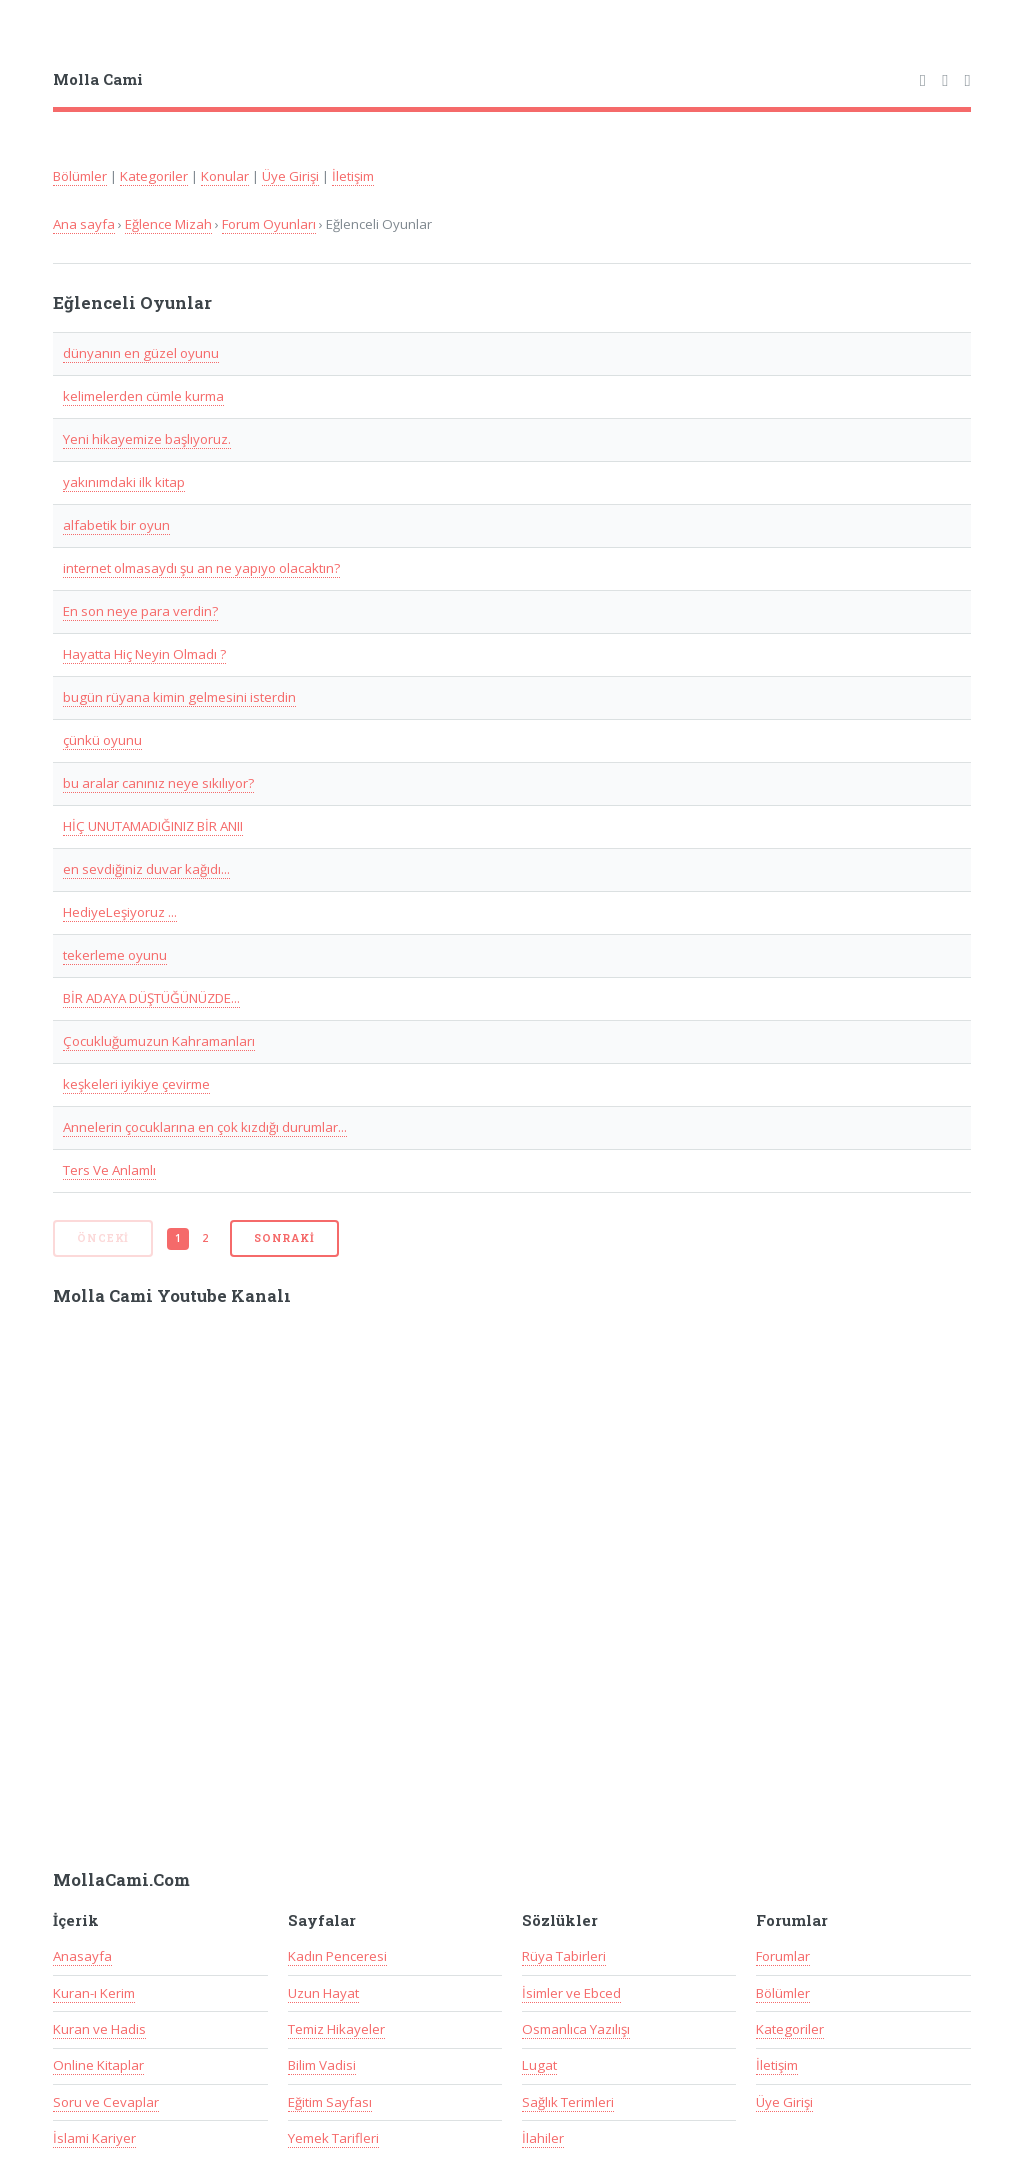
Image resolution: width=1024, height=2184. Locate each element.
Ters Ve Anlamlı (109, 1170)
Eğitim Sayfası (330, 2102)
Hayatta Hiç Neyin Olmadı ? (144, 654)
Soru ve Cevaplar (106, 2102)
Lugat (539, 2065)
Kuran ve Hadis (99, 2029)
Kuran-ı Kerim (94, 1993)
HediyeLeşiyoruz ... (120, 912)
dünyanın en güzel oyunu (141, 353)
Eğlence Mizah (168, 224)
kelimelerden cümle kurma (143, 396)
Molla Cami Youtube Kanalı (172, 1296)
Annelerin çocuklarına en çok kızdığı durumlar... (205, 1127)
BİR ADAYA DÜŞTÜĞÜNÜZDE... (151, 998)
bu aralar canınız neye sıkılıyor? (158, 783)
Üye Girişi (290, 176)
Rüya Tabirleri (564, 1956)
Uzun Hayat (323, 1993)
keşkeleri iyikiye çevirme (136, 1084)
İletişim (353, 176)
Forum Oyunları (269, 224)
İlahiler (543, 2138)
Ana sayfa (84, 224)
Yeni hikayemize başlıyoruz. (147, 439)
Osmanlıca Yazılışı (576, 2029)
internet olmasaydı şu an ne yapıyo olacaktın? (201, 568)
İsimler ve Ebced (571, 1993)
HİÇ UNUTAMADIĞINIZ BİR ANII (153, 826)
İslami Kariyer (94, 2138)
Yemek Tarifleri (333, 2138)
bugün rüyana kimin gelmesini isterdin (179, 697)
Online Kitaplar (98, 2065)
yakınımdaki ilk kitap (124, 482)
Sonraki (284, 1238)
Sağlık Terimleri (568, 2102)
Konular (225, 176)
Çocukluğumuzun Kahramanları (159, 1041)
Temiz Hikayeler (336, 2029)
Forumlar (783, 1956)
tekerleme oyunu (115, 955)
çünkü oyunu (102, 740)
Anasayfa (82, 1956)
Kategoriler (154, 176)
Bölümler (80, 176)
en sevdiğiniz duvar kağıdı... (146, 869)
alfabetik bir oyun (116, 525)
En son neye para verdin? (140, 611)
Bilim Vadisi (322, 2065)
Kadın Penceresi (337, 1956)
